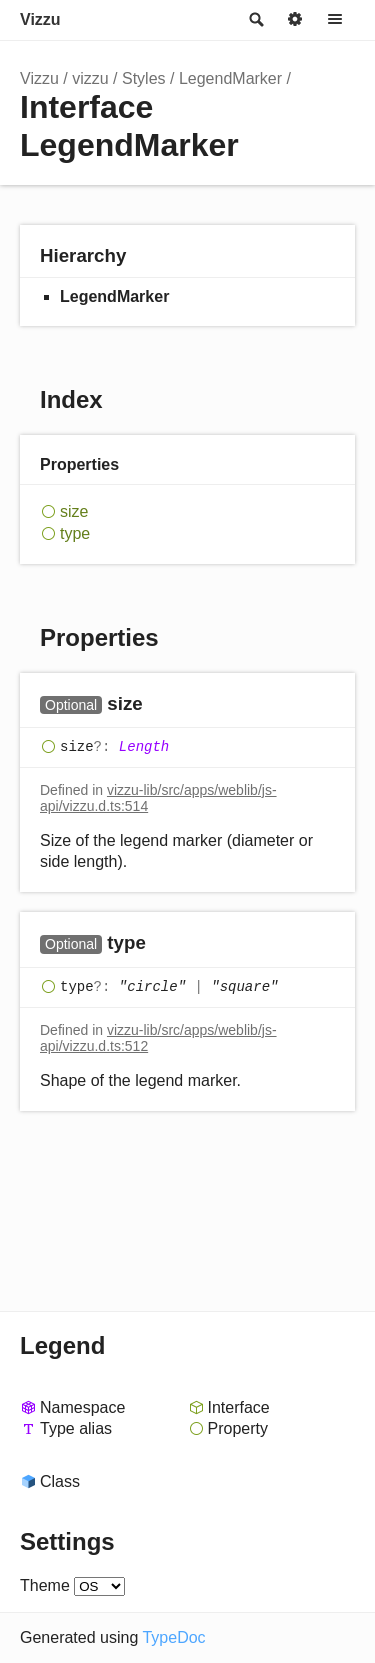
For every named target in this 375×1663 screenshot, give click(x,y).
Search (255, 20)
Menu (335, 20)
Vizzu (40, 19)
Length (144, 747)
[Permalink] (162, 704)
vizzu (90, 78)
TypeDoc (173, 1637)
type (75, 533)
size (74, 511)
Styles (144, 78)
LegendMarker (230, 78)
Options (295, 20)
